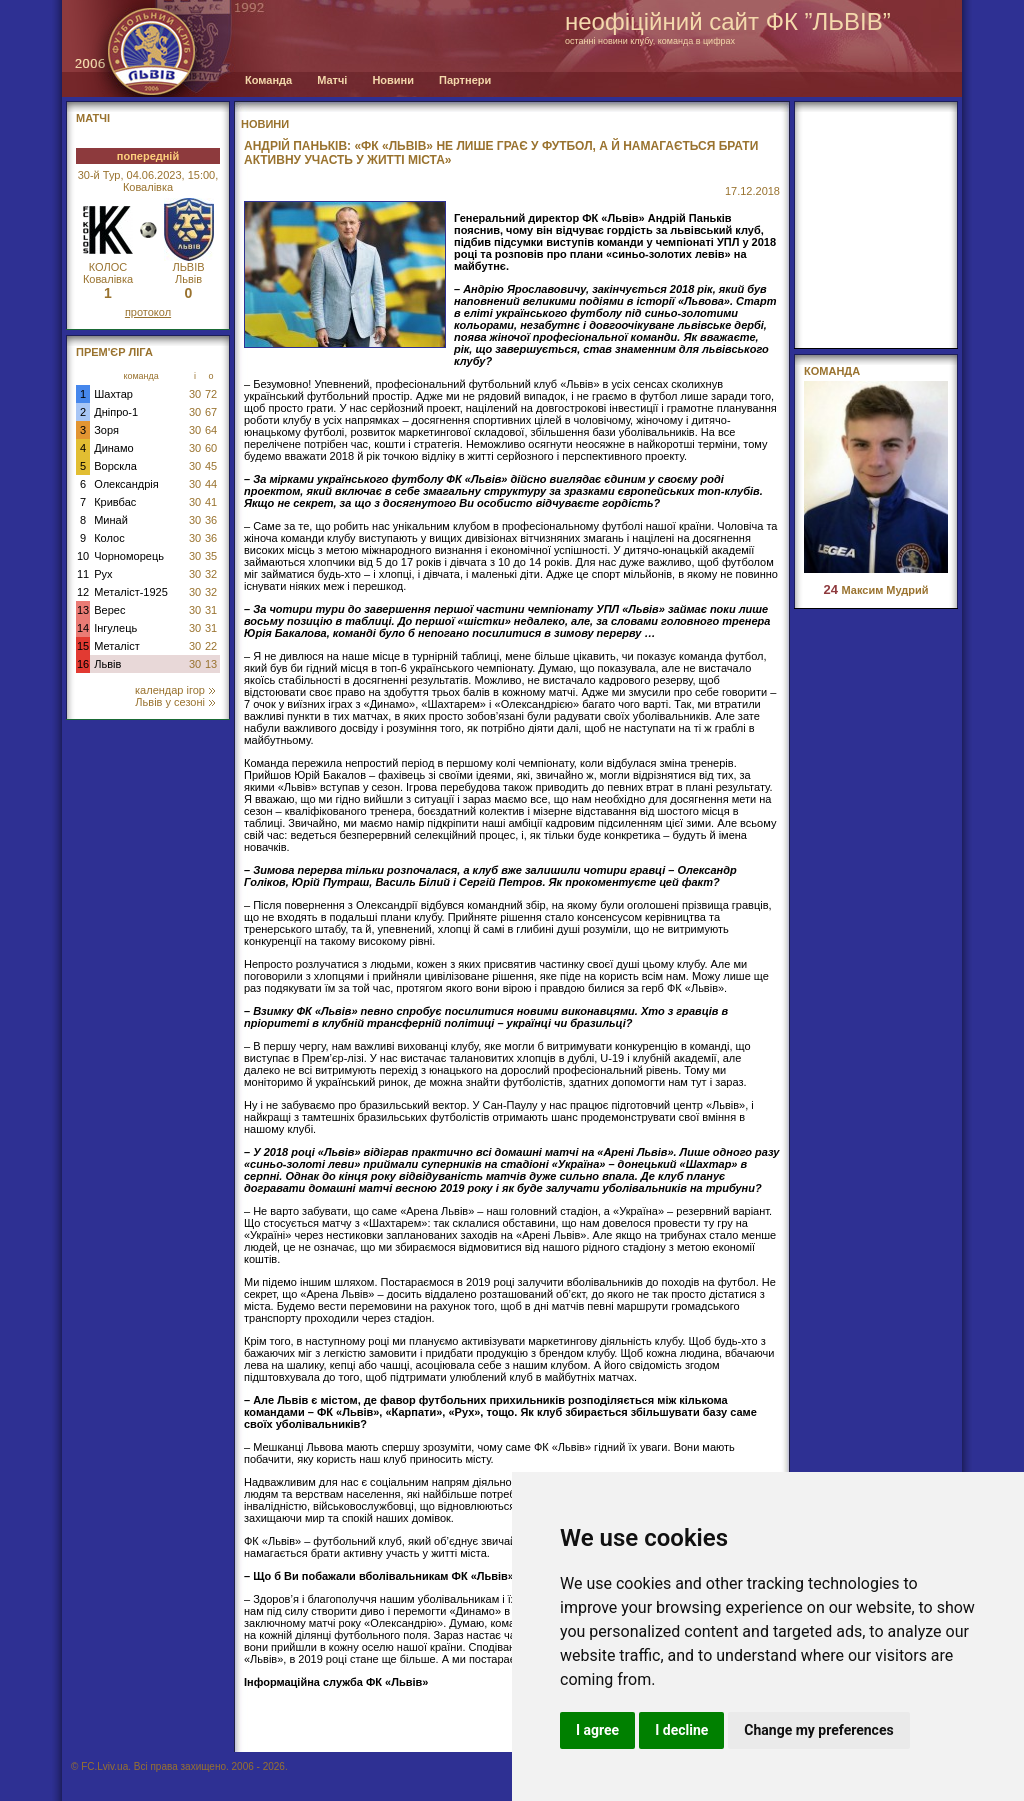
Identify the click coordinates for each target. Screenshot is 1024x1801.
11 (83, 574)
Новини (393, 80)
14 (83, 628)
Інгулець (115, 628)
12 (83, 592)
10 (83, 556)
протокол (148, 312)
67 (211, 412)
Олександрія (126, 484)
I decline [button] (681, 1730)
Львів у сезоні (175, 702)
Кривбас (115, 502)
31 (211, 610)
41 (211, 502)
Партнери (465, 80)
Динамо (113, 448)
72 (211, 394)
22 (211, 646)
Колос (109, 538)
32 (211, 574)
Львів (107, 664)
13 (83, 610)
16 (83, 664)
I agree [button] (597, 1730)
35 (211, 556)
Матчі (332, 80)
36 (211, 520)
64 (211, 430)
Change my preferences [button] (818, 1730)
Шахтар (113, 394)
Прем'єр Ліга (114, 352)
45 (211, 466)
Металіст (116, 646)
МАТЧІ (93, 118)
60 (211, 448)
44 (211, 484)
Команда (268, 80)
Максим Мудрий (875, 590)
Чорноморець (129, 556)
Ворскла (115, 466)
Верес (109, 610)
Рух (103, 574)
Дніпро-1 (116, 412)
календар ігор (175, 690)
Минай (111, 520)
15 (83, 646)
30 (195, 394)
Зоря (106, 430)
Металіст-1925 (131, 592)
